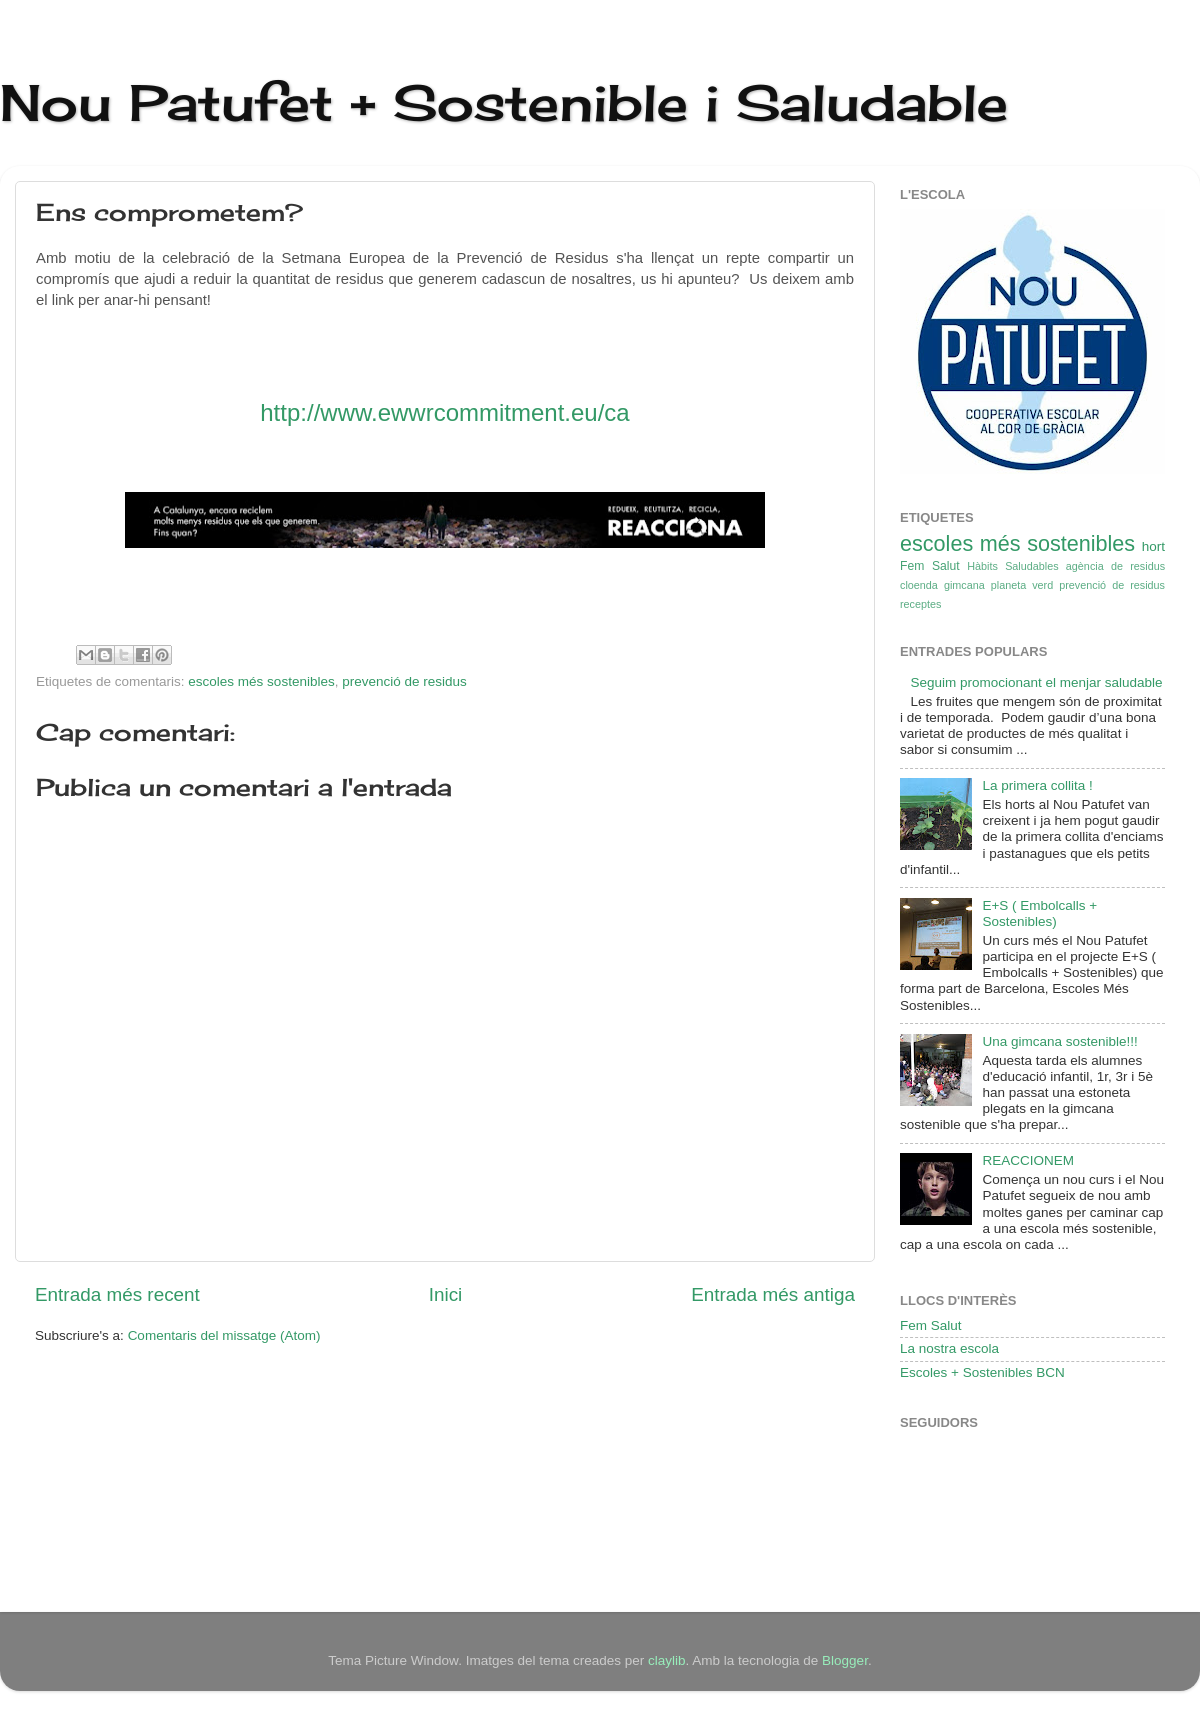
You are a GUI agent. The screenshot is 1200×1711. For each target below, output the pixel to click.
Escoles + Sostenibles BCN (982, 1372)
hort (1153, 546)
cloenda (919, 585)
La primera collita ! (1037, 785)
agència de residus (1115, 566)
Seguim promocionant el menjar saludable (1036, 682)
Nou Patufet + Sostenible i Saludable (504, 102)
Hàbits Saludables (1012, 566)
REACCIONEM (1028, 1160)
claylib (667, 1660)
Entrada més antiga (773, 1294)
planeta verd (1022, 585)
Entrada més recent (117, 1294)
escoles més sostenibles (261, 681)
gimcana (964, 585)
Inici (446, 1294)
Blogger (845, 1660)
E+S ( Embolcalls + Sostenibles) (1039, 913)
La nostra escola (949, 1348)
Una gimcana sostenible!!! (1059, 1041)
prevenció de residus (404, 681)
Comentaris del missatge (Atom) (224, 1335)
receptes (920, 604)
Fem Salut (930, 566)
